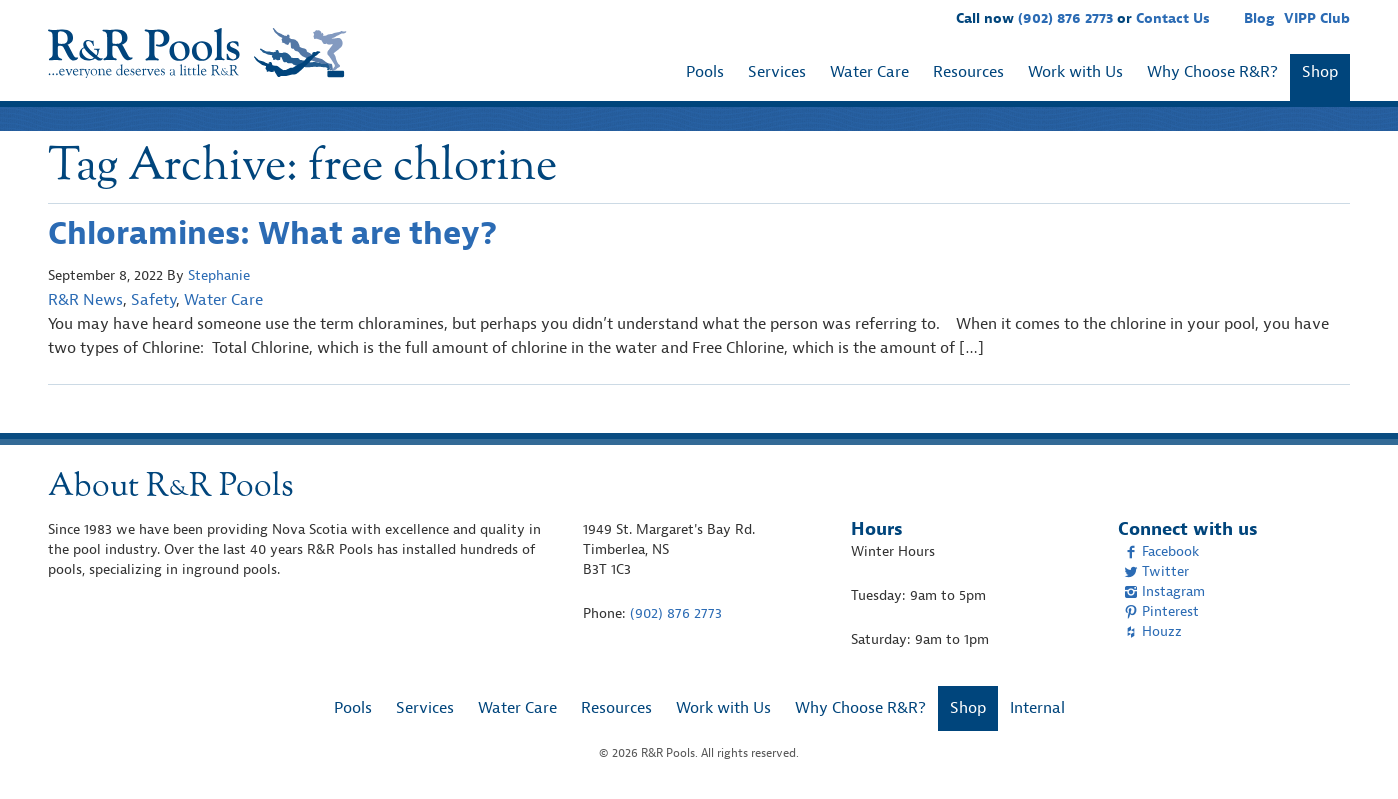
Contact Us (1173, 18)
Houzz (1153, 631)
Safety (153, 300)
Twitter (1156, 571)
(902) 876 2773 (1065, 18)
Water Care (869, 72)
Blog (1259, 18)
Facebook (1161, 551)
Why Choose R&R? (1212, 72)
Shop (1320, 72)
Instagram (1164, 591)
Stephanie (219, 275)
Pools (705, 72)
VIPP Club (1317, 18)
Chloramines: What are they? (272, 233)
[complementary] (1353, 754)
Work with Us (1075, 72)
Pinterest (1161, 611)
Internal (1037, 708)
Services (777, 72)
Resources (968, 72)
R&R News (85, 300)
